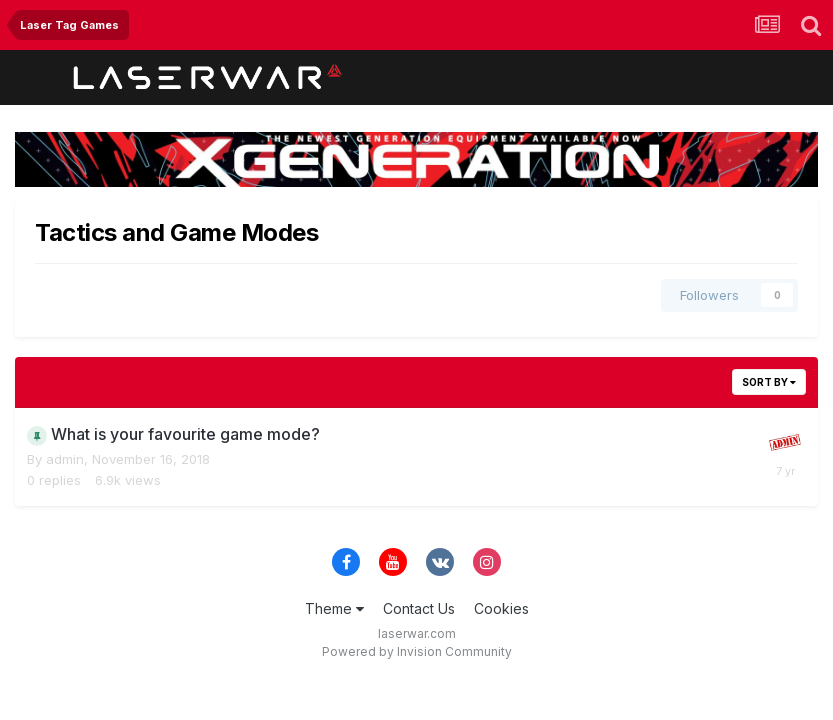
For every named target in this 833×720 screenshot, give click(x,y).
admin (65, 459)
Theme (334, 608)
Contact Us (419, 608)
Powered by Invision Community (417, 651)
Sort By (769, 382)
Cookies (501, 608)
